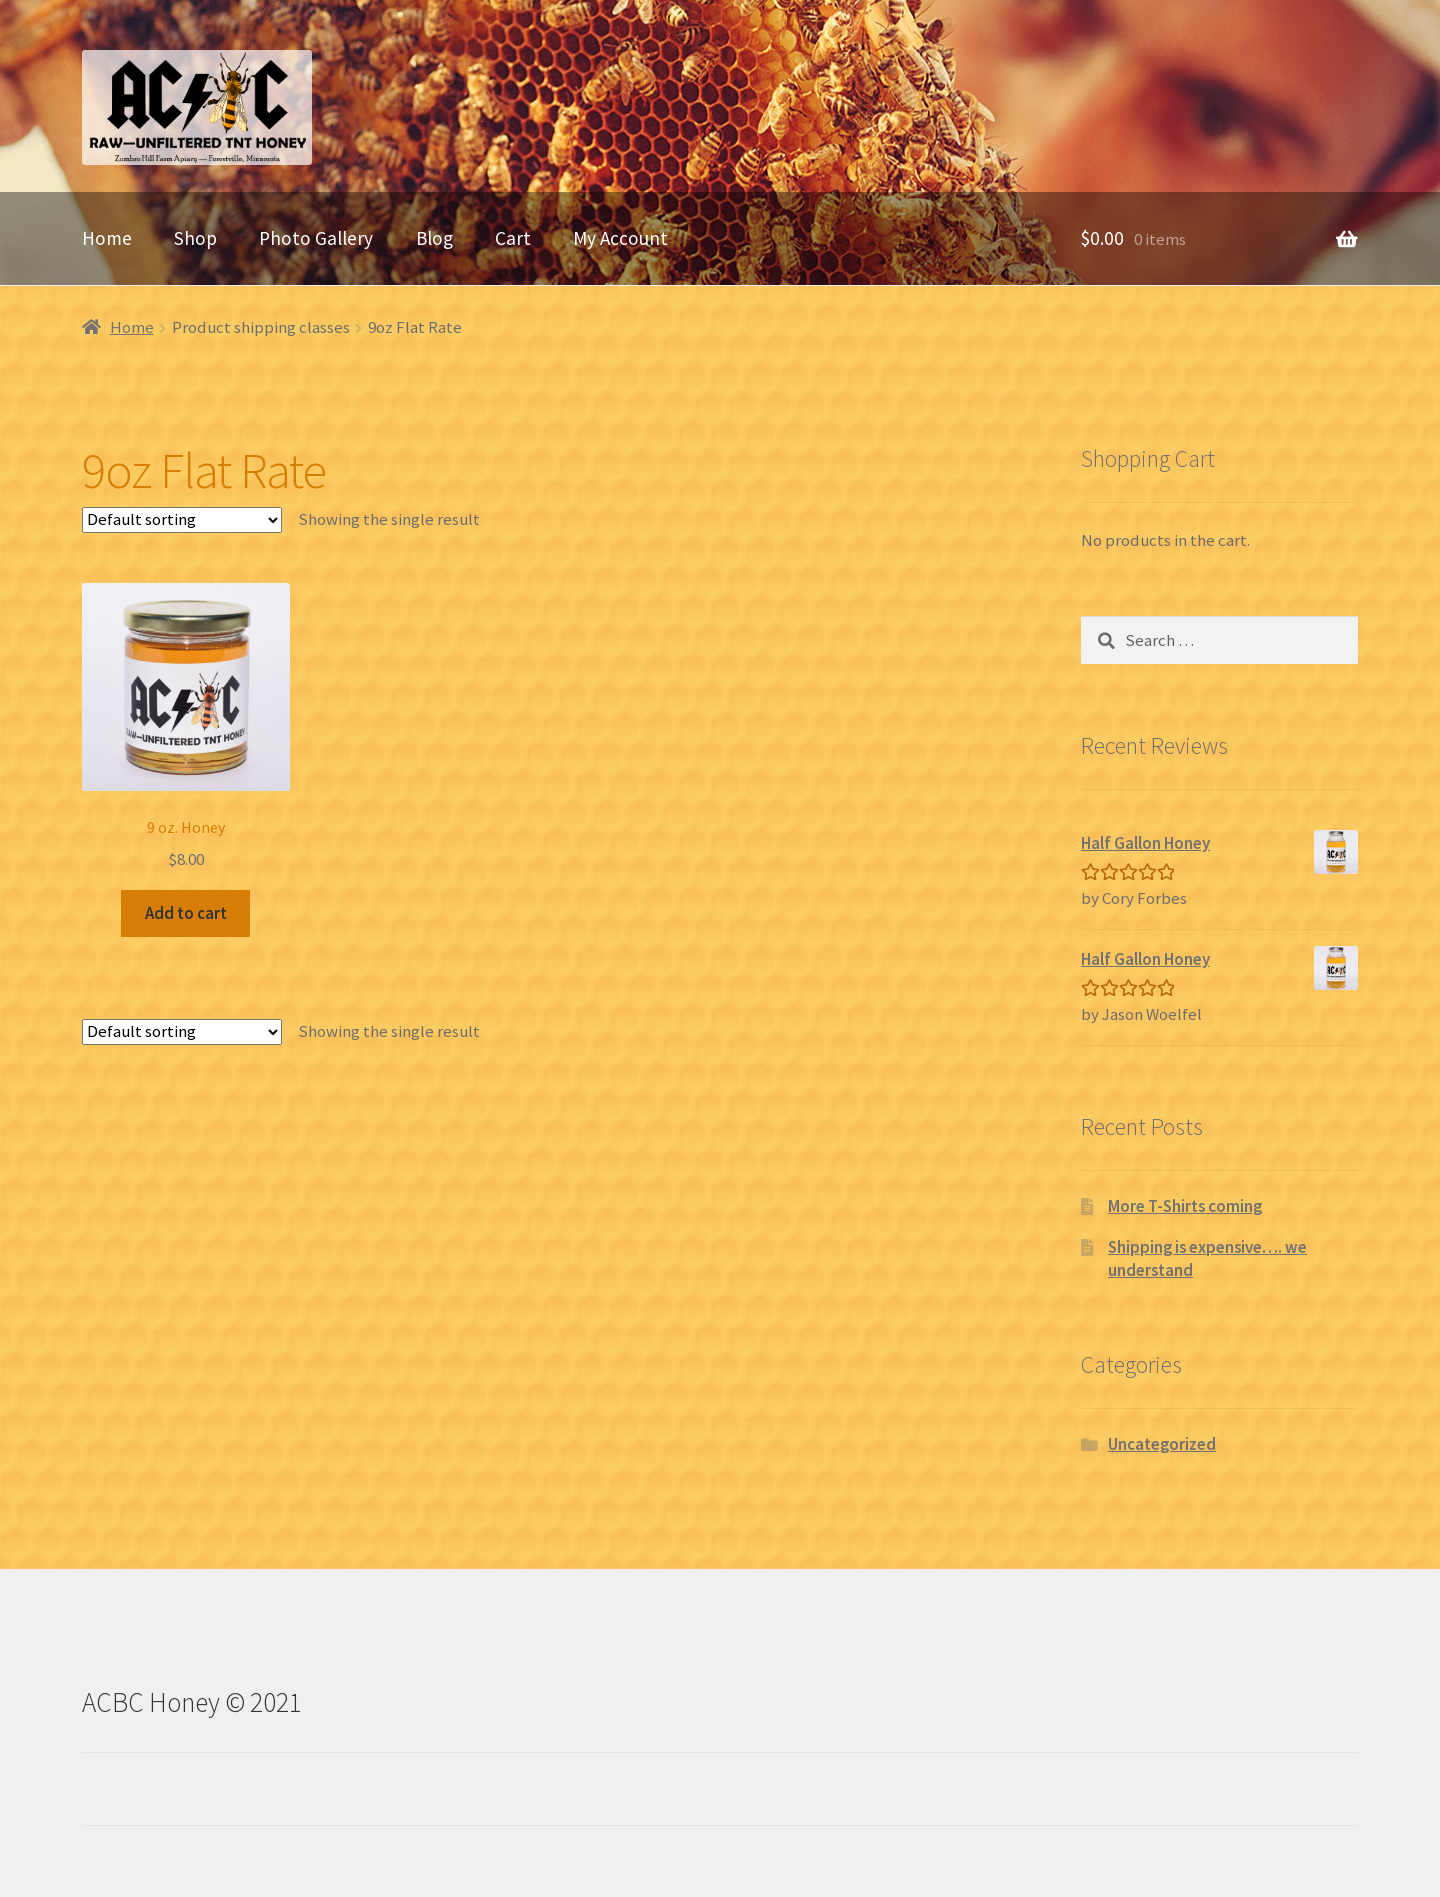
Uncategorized (1162, 1444)
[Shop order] (182, 520)
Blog (434, 238)
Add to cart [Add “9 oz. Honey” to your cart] (186, 913)
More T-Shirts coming (1185, 1206)
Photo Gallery (316, 238)
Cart (513, 238)
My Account (620, 238)
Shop (195, 238)
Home (107, 238)
